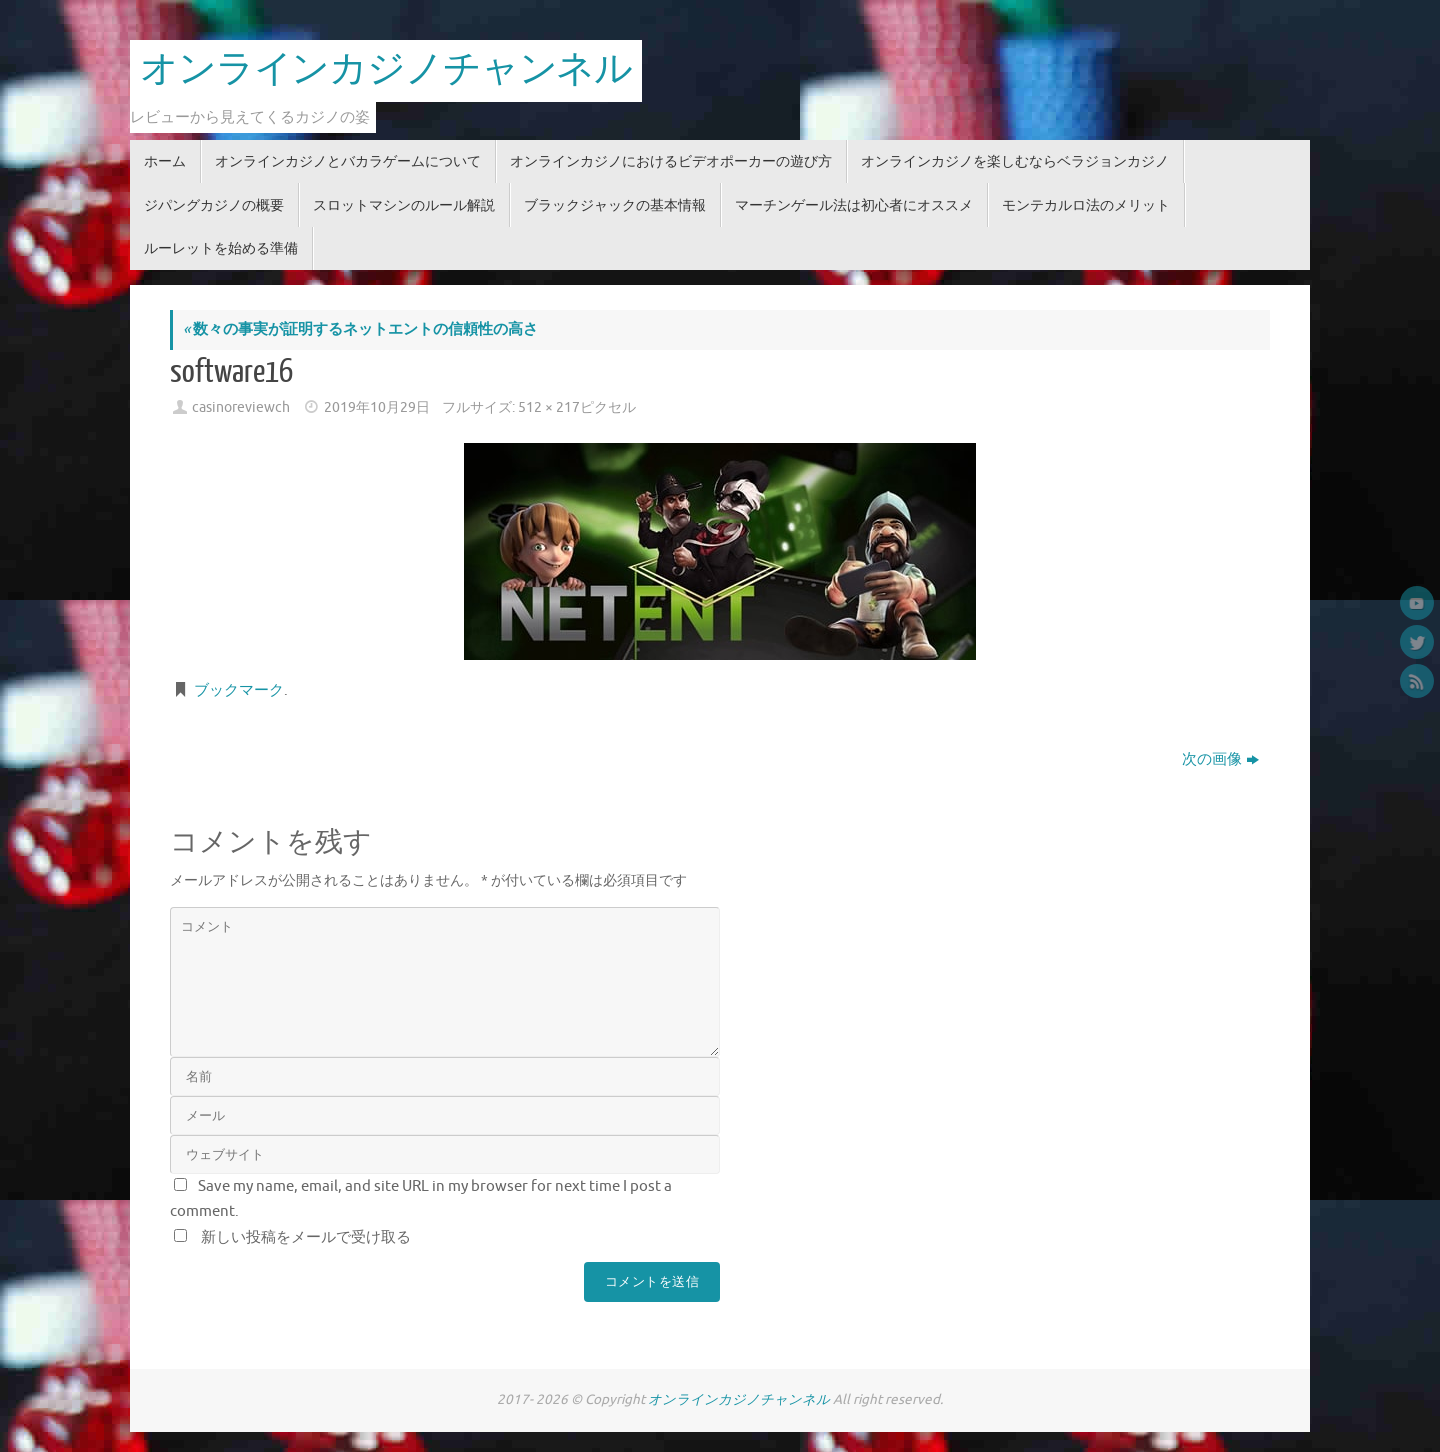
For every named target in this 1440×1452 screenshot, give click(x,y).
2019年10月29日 (377, 407)
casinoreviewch (241, 407)
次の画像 (1220, 759)
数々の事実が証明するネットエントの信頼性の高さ (360, 329)
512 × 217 (549, 407)
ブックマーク (239, 690)
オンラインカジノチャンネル (386, 70)
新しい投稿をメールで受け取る (306, 1237)
